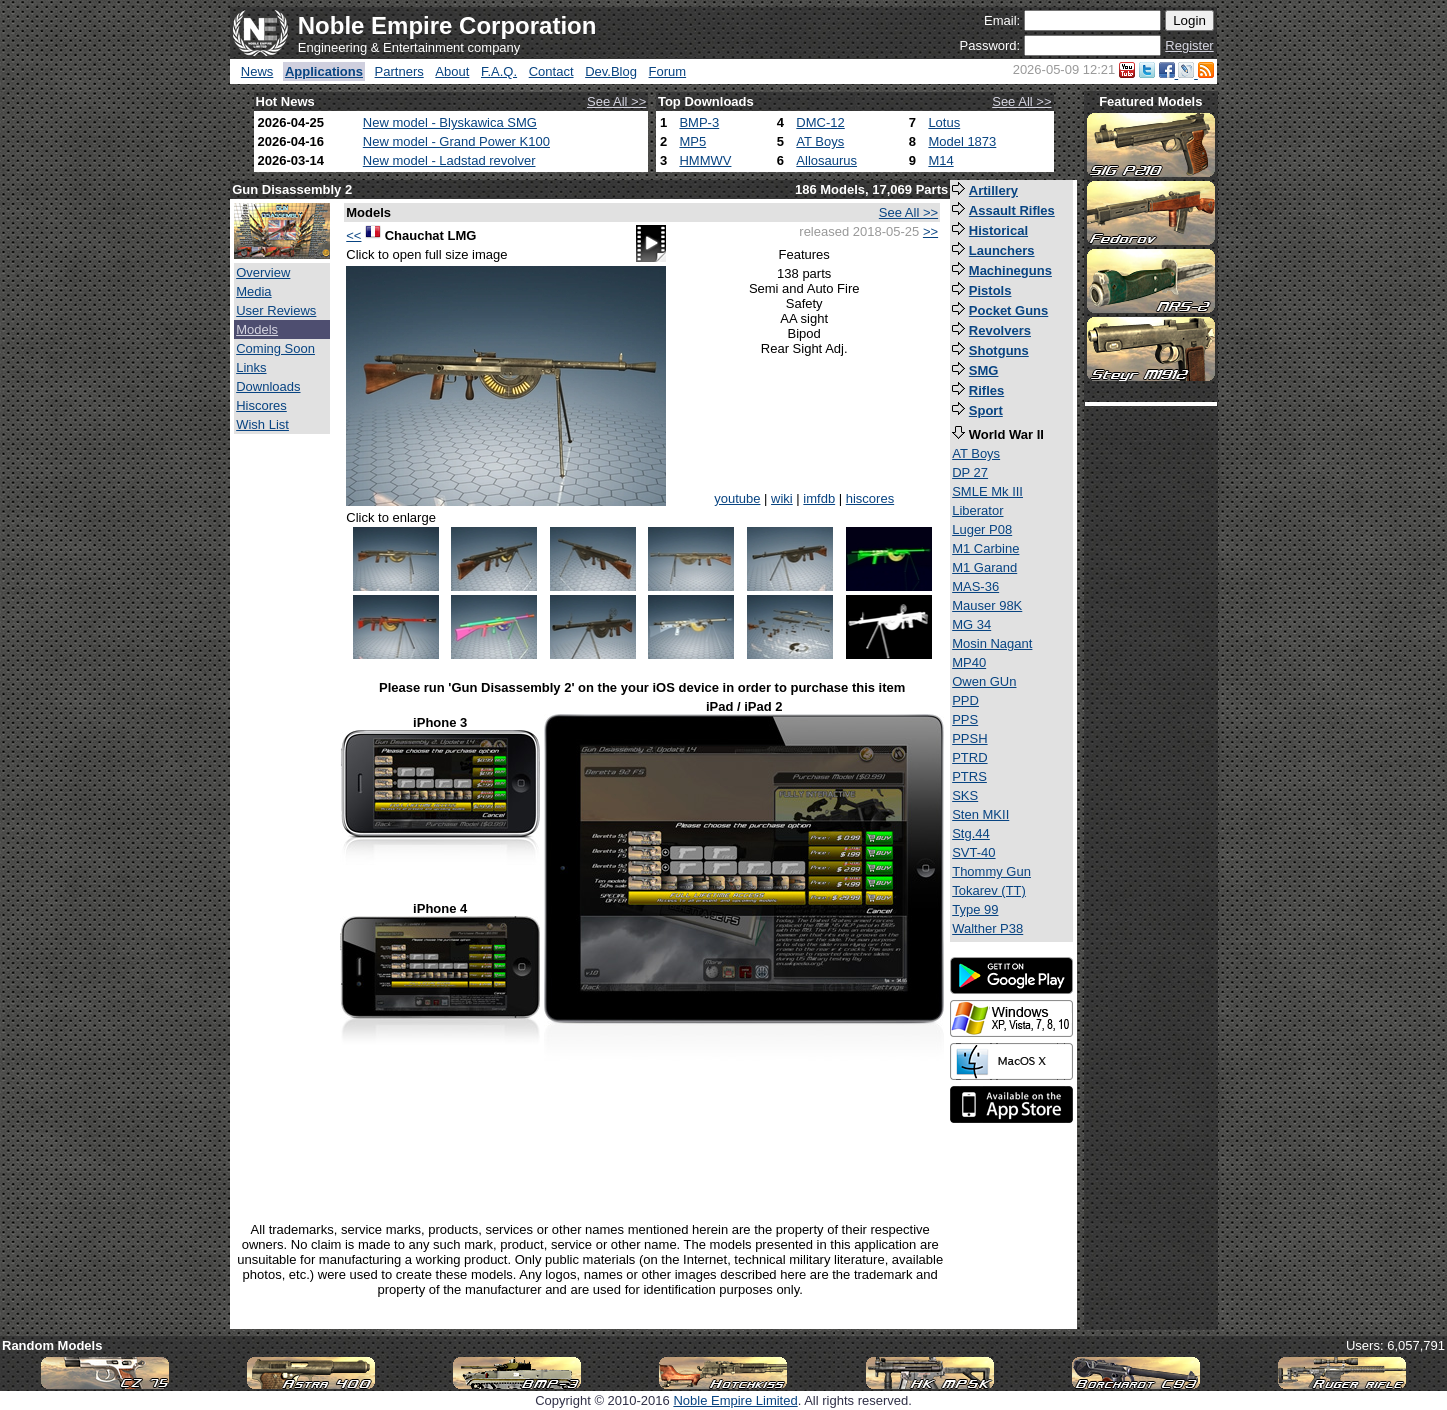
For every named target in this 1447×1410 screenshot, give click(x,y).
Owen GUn (984, 681)
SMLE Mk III (987, 491)
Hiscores (261, 405)
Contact (551, 71)
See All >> (616, 101)
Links (251, 367)
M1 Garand (984, 567)
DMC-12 (820, 122)
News (257, 71)
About (452, 71)
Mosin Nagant (992, 643)
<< (353, 235)
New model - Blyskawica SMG (450, 122)
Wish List (262, 424)
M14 (940, 160)
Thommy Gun (991, 871)
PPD (965, 700)
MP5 (692, 141)
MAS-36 (975, 586)
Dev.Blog (611, 71)
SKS (965, 795)
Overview (263, 272)
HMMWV (705, 160)
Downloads (268, 386)
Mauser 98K (987, 605)
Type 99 (975, 909)
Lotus (944, 122)
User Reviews (276, 310)
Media (253, 291)
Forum (668, 71)
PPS (965, 719)
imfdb (819, 498)
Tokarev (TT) (989, 890)
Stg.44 (971, 833)
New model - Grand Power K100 (456, 141)
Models (257, 329)
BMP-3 (699, 122)
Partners (399, 71)
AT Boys (820, 141)
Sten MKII (980, 814)
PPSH (969, 738)
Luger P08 (982, 529)
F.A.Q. (499, 71)
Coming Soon (275, 348)
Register (1189, 45)
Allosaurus (826, 160)
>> (930, 231)
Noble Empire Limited (735, 1400)
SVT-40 (973, 852)
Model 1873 (962, 141)
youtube (737, 498)
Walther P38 (987, 928)
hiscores (870, 498)
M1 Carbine (985, 548)
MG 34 (971, 624)
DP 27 (970, 472)
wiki (782, 498)
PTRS (969, 776)
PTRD (969, 757)
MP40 (969, 662)
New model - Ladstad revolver (449, 160)
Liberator (977, 510)
